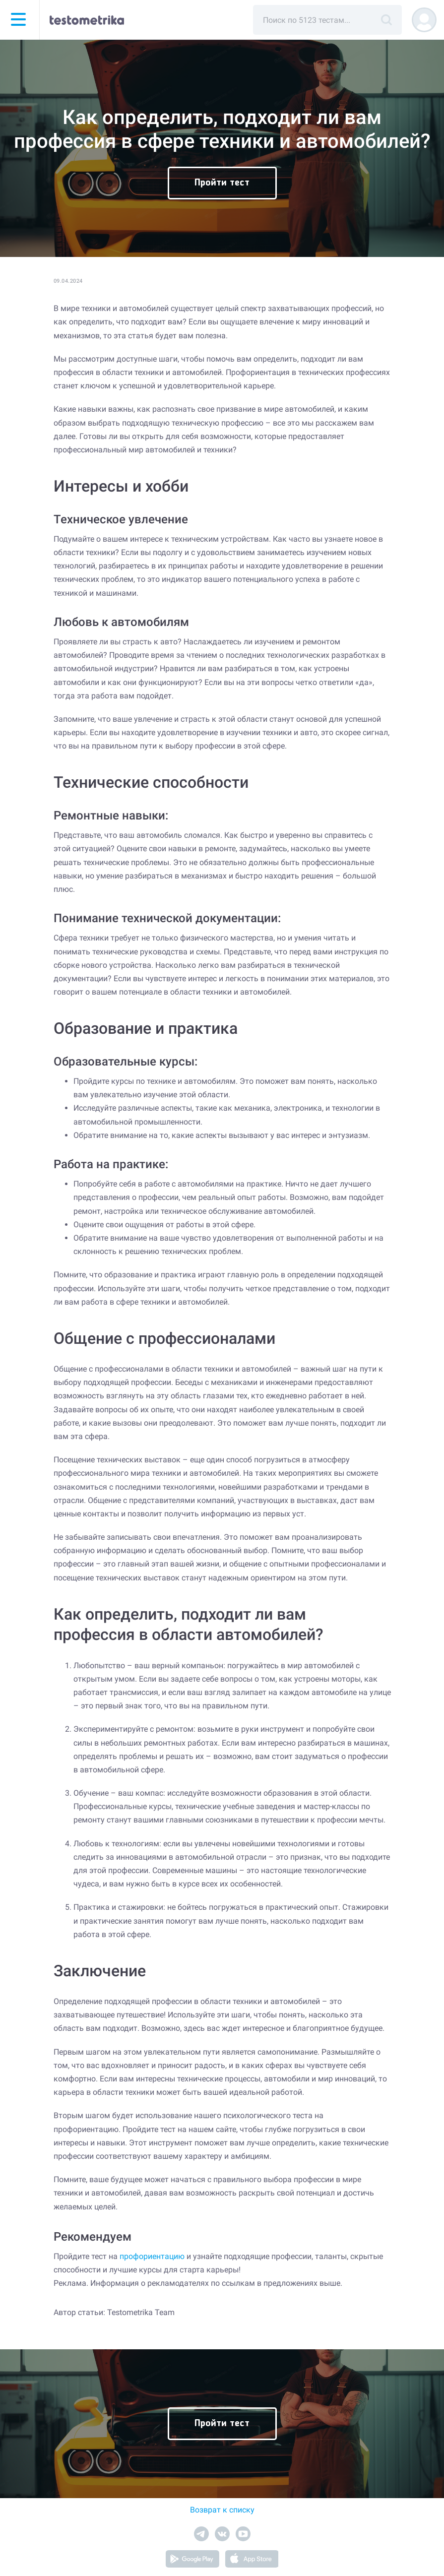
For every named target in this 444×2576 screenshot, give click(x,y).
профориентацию (152, 2256)
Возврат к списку (222, 2509)
